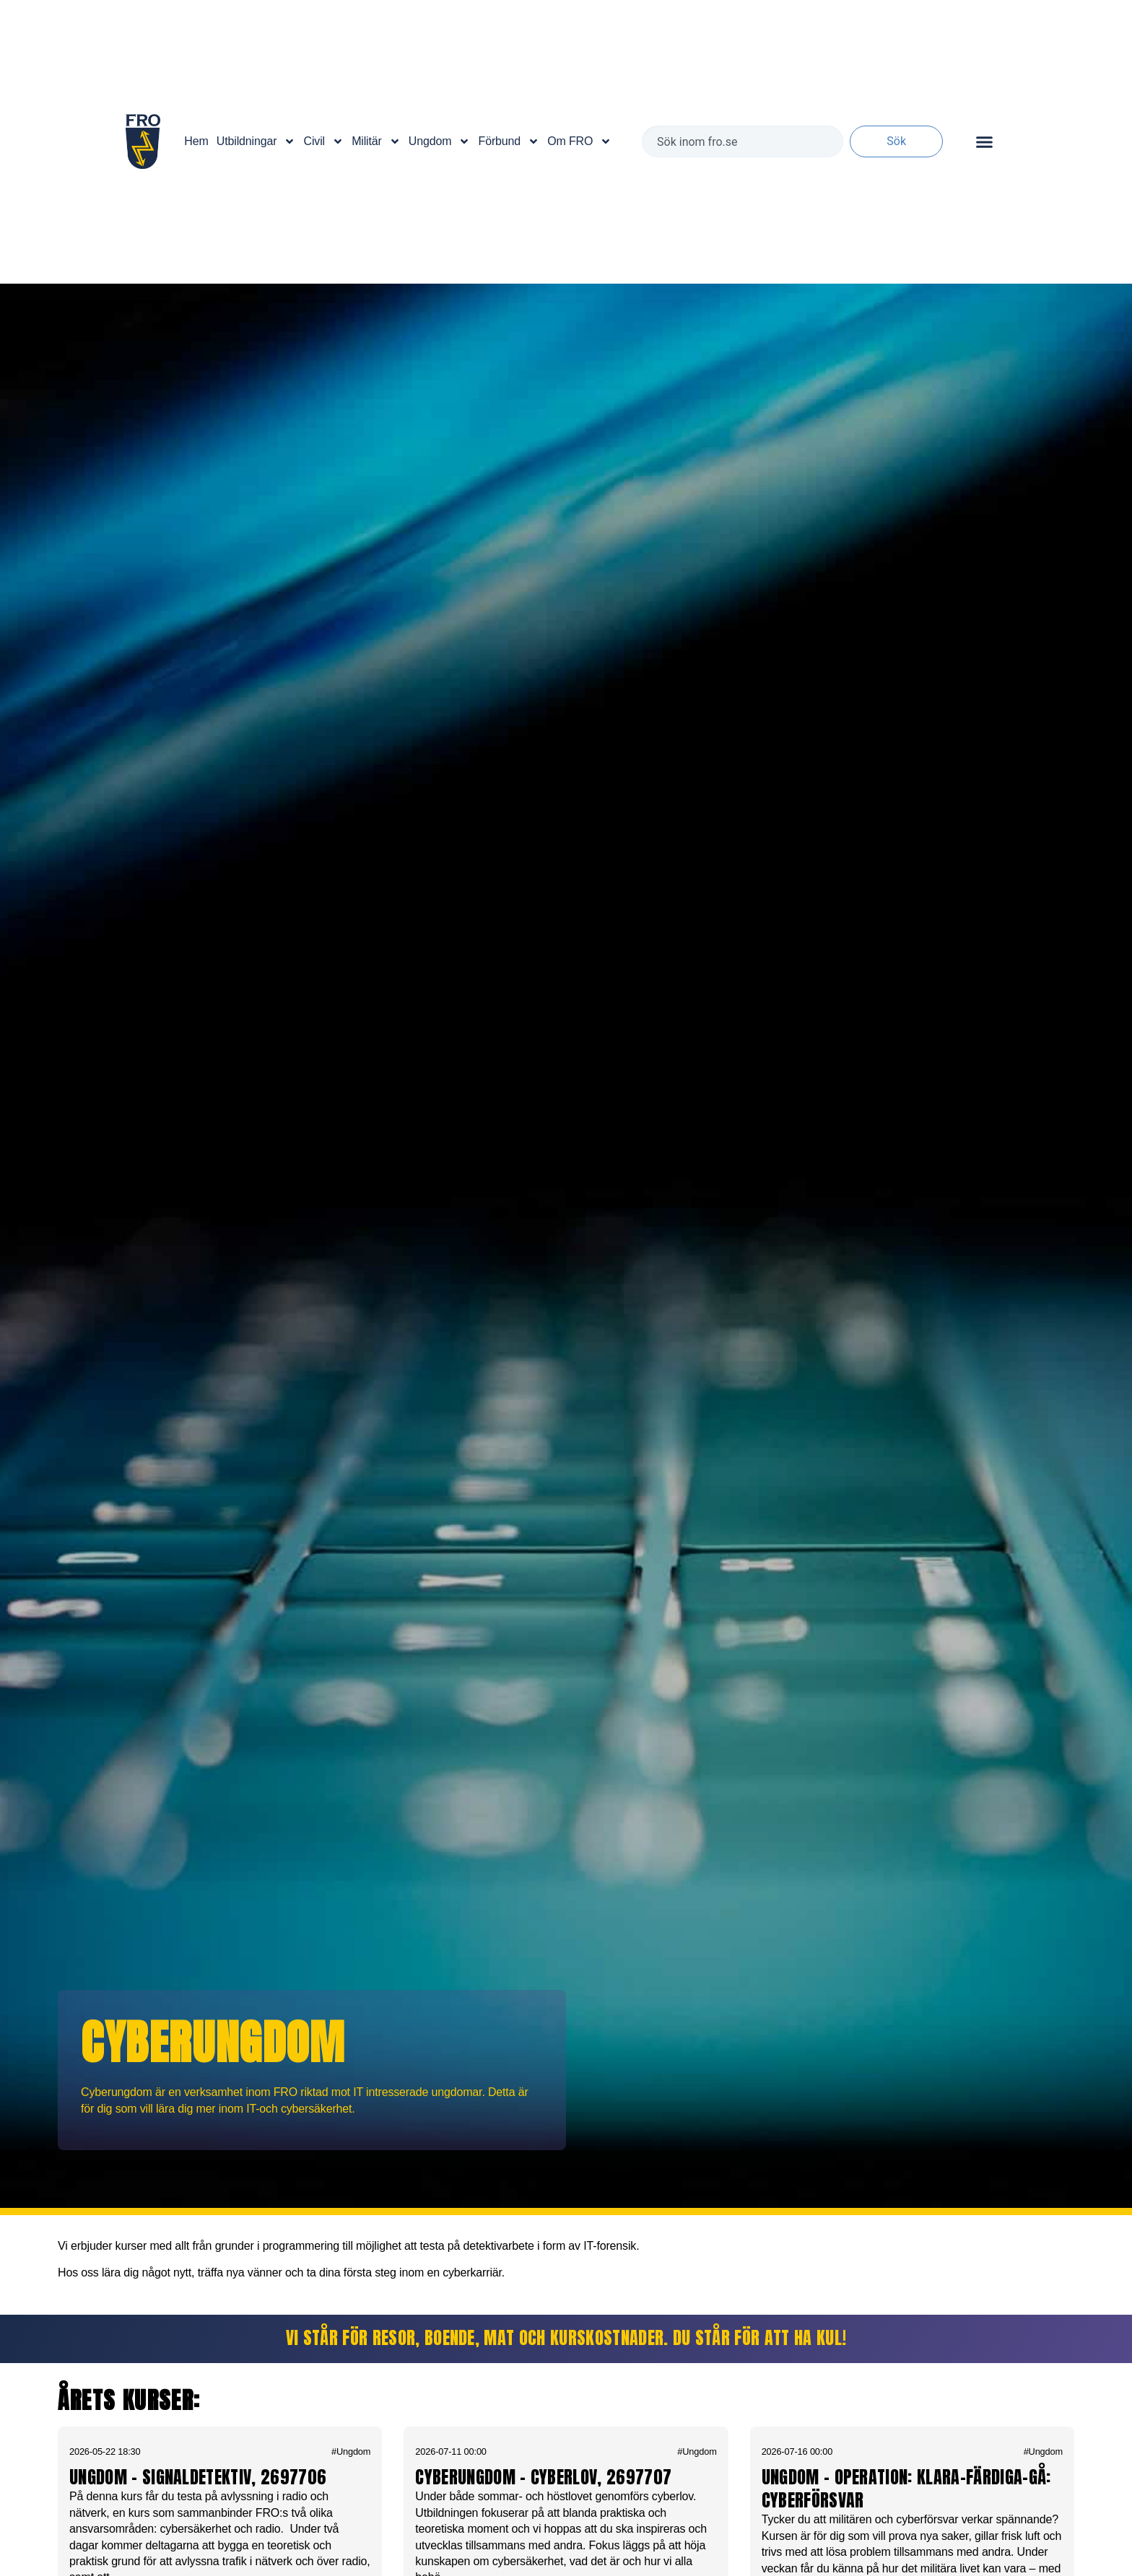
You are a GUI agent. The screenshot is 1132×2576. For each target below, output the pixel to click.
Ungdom (440, 141)
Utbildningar (256, 141)
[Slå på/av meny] (984, 142)
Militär (376, 141)
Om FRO (579, 141)
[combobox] (742, 141)
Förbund (509, 141)
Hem (196, 141)
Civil (324, 141)
